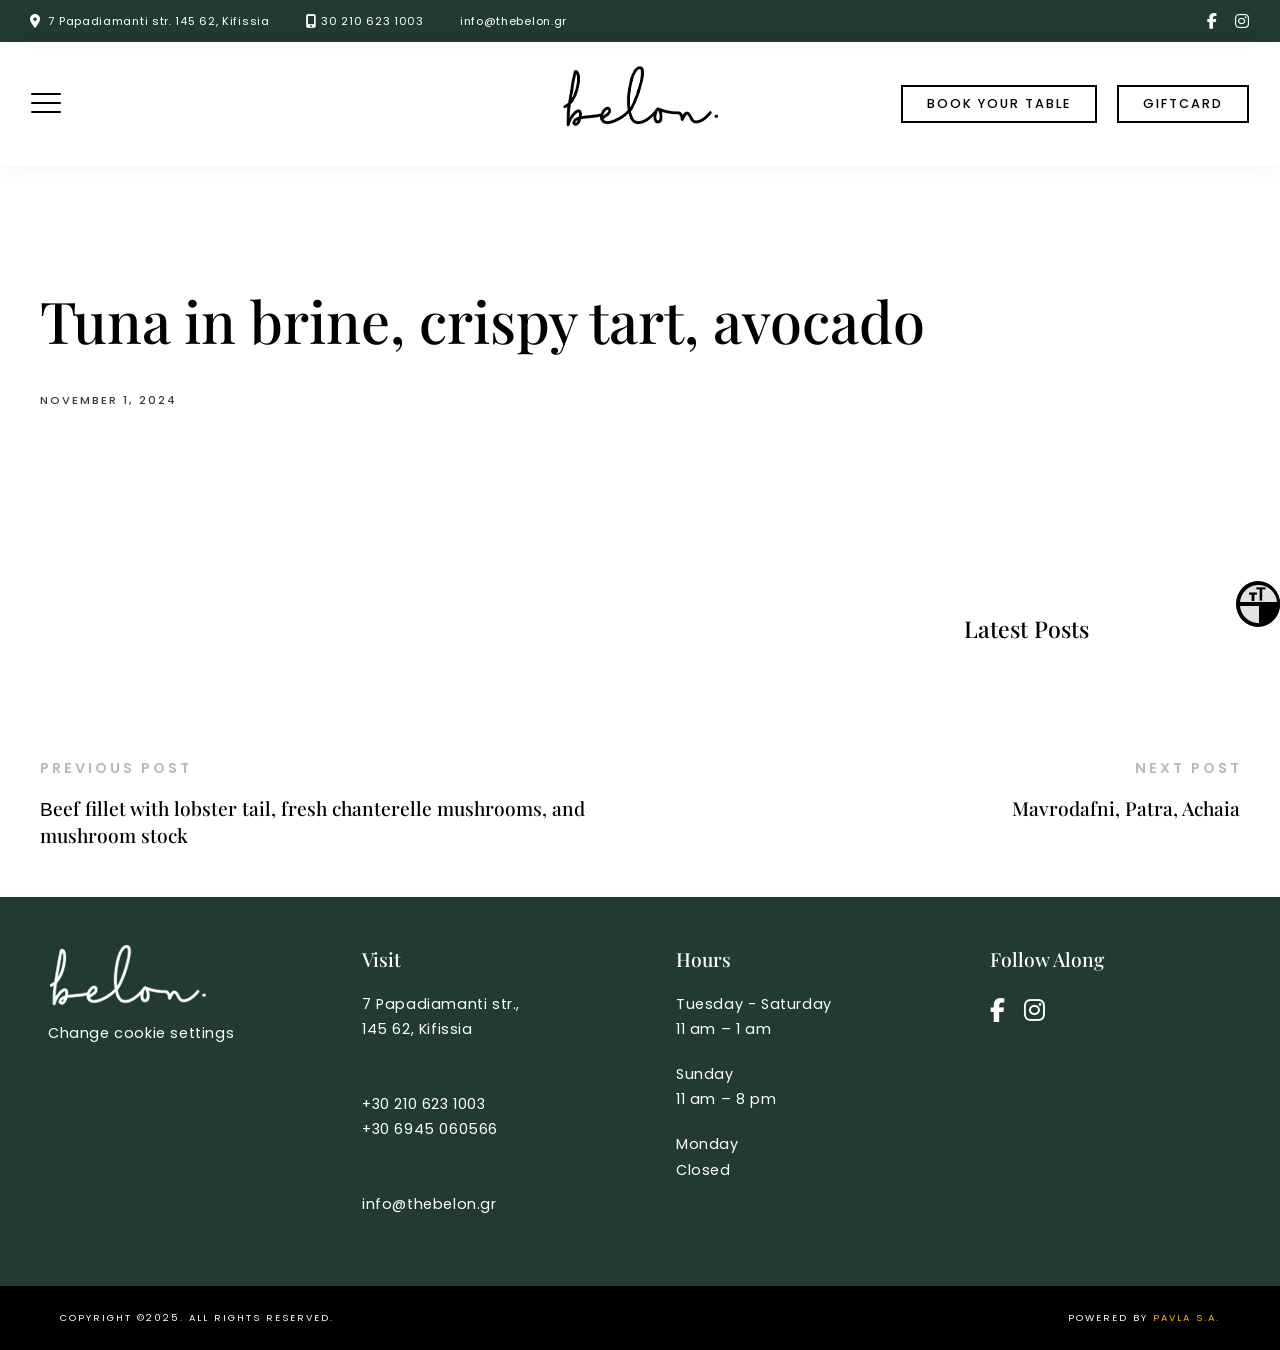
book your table (999, 103)
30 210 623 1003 (372, 21)
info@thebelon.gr (513, 21)
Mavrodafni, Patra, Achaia (1126, 808)
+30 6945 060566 (430, 1129)
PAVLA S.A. (1186, 1317)
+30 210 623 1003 (424, 1104)
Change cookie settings (141, 1033)
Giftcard (1183, 103)
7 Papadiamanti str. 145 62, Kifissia (158, 21)
